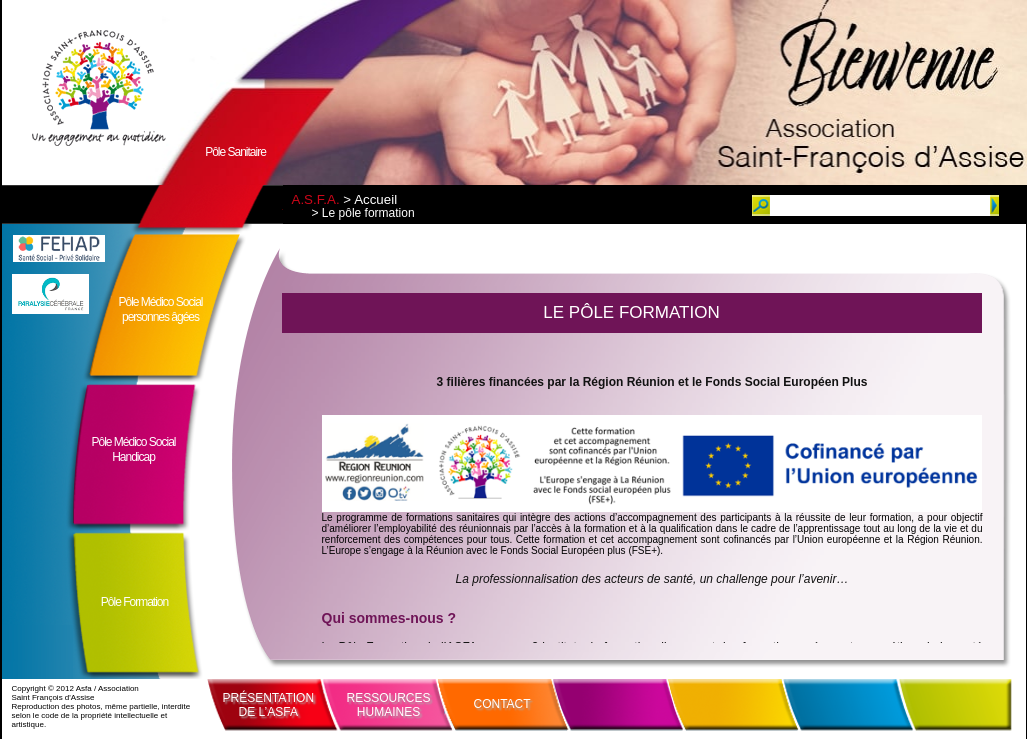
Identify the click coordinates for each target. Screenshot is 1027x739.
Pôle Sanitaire (235, 152)
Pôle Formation (134, 602)
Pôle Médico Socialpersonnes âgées (160, 309)
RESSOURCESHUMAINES (389, 705)
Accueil (375, 199)
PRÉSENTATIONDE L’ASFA (269, 705)
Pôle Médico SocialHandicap (133, 449)
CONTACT (502, 704)
